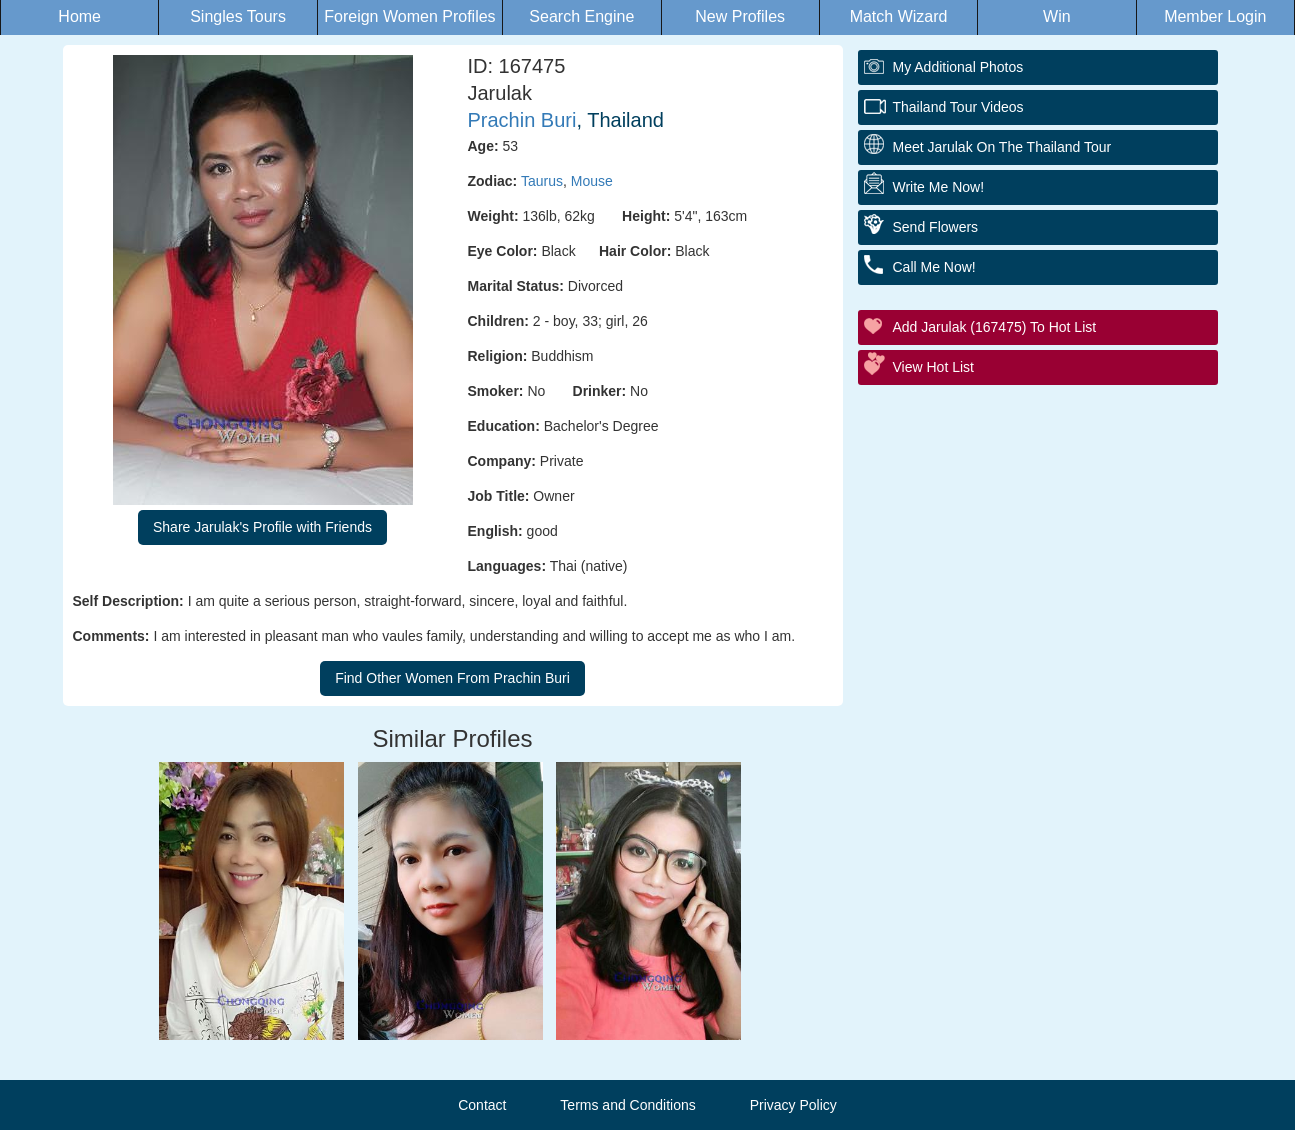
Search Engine (581, 16)
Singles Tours (238, 16)
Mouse (592, 181)
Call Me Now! (934, 267)
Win (1057, 16)
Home (79, 16)
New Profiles (740, 16)
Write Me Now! (939, 187)
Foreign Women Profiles (409, 16)
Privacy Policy (793, 1105)
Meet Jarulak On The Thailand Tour (1002, 147)
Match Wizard (899, 16)
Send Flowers (936, 227)
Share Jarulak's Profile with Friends (262, 527)
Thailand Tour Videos (958, 107)
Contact (482, 1105)
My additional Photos (958, 67)
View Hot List (933, 367)
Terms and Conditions (627, 1105)
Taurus (542, 181)
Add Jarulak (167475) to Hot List (995, 327)
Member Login (1215, 16)
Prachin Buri (522, 120)
